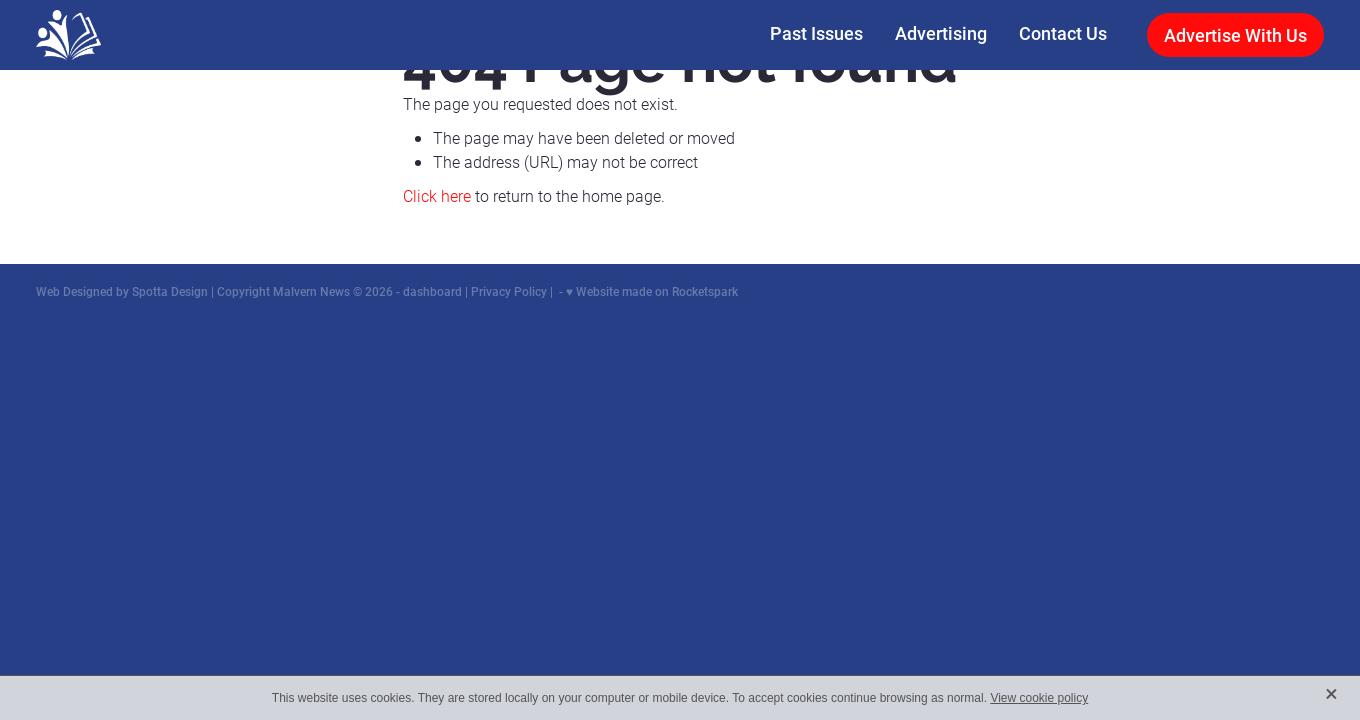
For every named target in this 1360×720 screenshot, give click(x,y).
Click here (437, 195)
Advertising (941, 33)
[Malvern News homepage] (165, 35)
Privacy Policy (509, 291)
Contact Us (1063, 33)
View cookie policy (1039, 698)
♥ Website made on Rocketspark (652, 291)
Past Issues (816, 33)
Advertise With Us (1235, 35)
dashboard (432, 291)
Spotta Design (170, 291)
